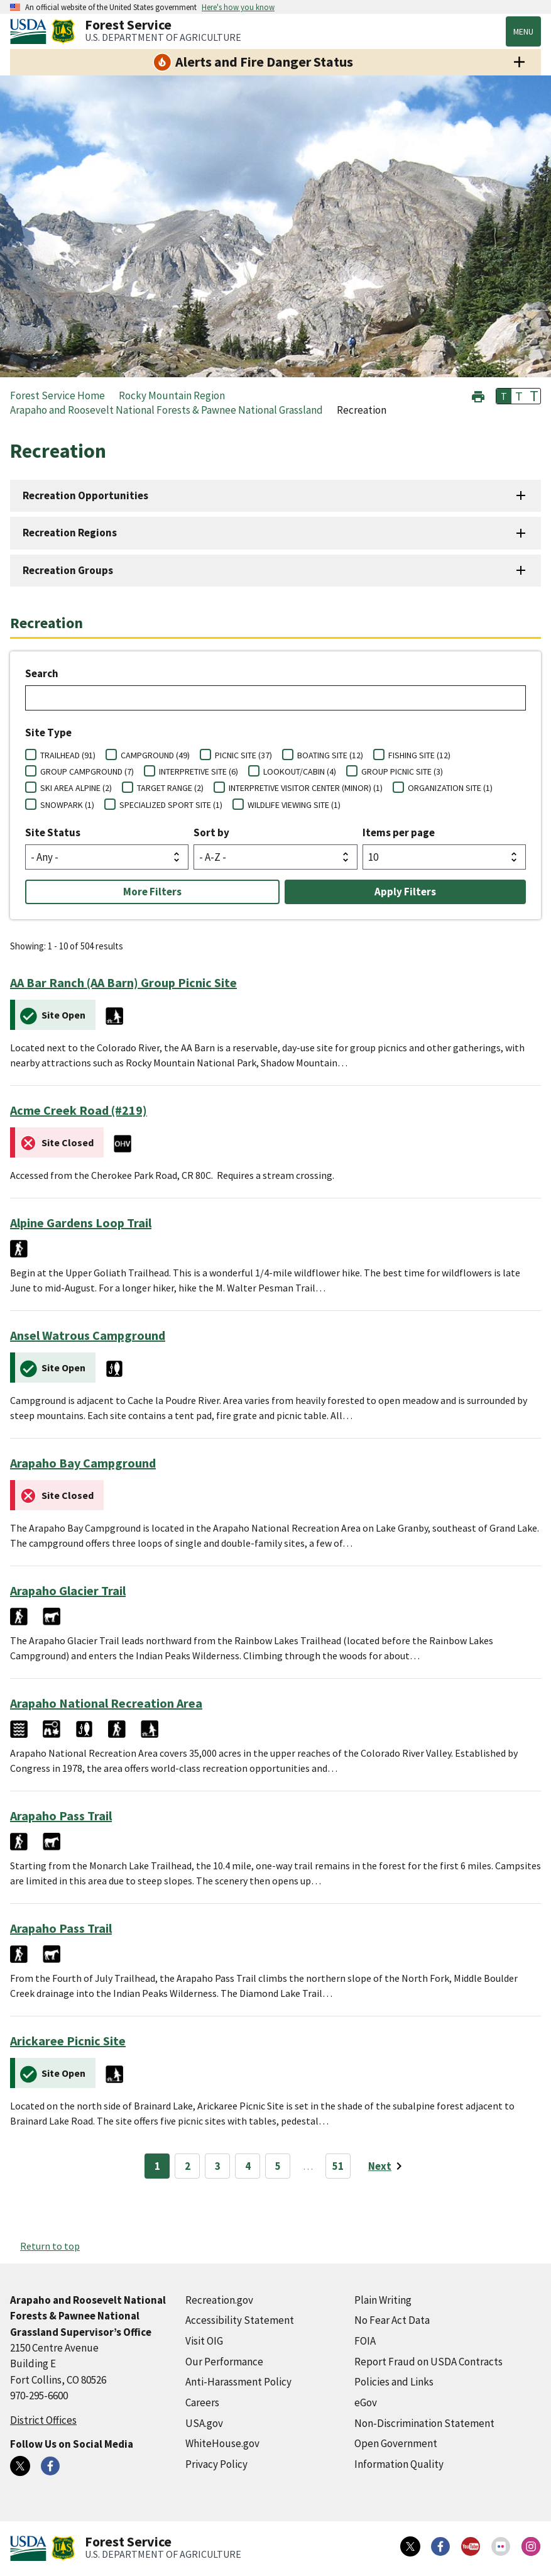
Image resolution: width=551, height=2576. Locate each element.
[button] (478, 395)
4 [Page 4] (248, 2166)
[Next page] (387, 2166)
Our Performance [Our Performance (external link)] (224, 2362)
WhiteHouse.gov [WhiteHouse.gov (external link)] (222, 2443)
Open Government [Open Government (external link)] (395, 2443)
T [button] (504, 396)
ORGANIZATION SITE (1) (450, 787)
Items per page (399, 832)
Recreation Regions (70, 532)
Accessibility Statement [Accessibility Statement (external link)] (239, 2320)
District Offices (43, 2420)
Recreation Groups (68, 570)
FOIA (365, 2341)
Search (41, 673)
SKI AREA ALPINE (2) (76, 787)
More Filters (152, 891)
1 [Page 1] (157, 2166)
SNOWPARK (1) (67, 804)
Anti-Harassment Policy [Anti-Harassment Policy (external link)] (238, 2382)
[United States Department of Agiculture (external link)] (31, 31)
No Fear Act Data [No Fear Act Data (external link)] (392, 2320)
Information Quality (399, 2464)
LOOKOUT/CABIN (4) (299, 771)
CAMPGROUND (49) (155, 755)
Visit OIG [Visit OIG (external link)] (204, 2341)
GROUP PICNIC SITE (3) (402, 771)
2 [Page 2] (187, 2166)
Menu (523, 31)
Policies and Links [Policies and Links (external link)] (394, 2382)
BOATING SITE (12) (330, 755)
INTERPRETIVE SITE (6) (198, 771)
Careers (202, 2402)
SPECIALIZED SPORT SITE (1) (170, 804)
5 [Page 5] (278, 2166)
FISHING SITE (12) (419, 755)
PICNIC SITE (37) (243, 755)
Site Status (52, 832)
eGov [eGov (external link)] (365, 2402)
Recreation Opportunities (85, 495)
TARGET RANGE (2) (170, 787)
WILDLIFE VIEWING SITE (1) (294, 804)
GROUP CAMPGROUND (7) (87, 771)
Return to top (50, 2246)
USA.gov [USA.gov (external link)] (204, 2423)
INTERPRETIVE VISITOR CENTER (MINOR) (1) (306, 787)
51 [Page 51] (338, 2166)
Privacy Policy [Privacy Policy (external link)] (216, 2464)
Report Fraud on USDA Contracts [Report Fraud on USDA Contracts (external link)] (428, 2362)
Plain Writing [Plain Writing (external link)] (383, 2300)
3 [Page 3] (218, 2166)
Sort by (211, 832)
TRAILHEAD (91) (67, 755)
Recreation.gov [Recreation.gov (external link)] (219, 2300)
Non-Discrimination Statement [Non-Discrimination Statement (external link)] (424, 2423)
